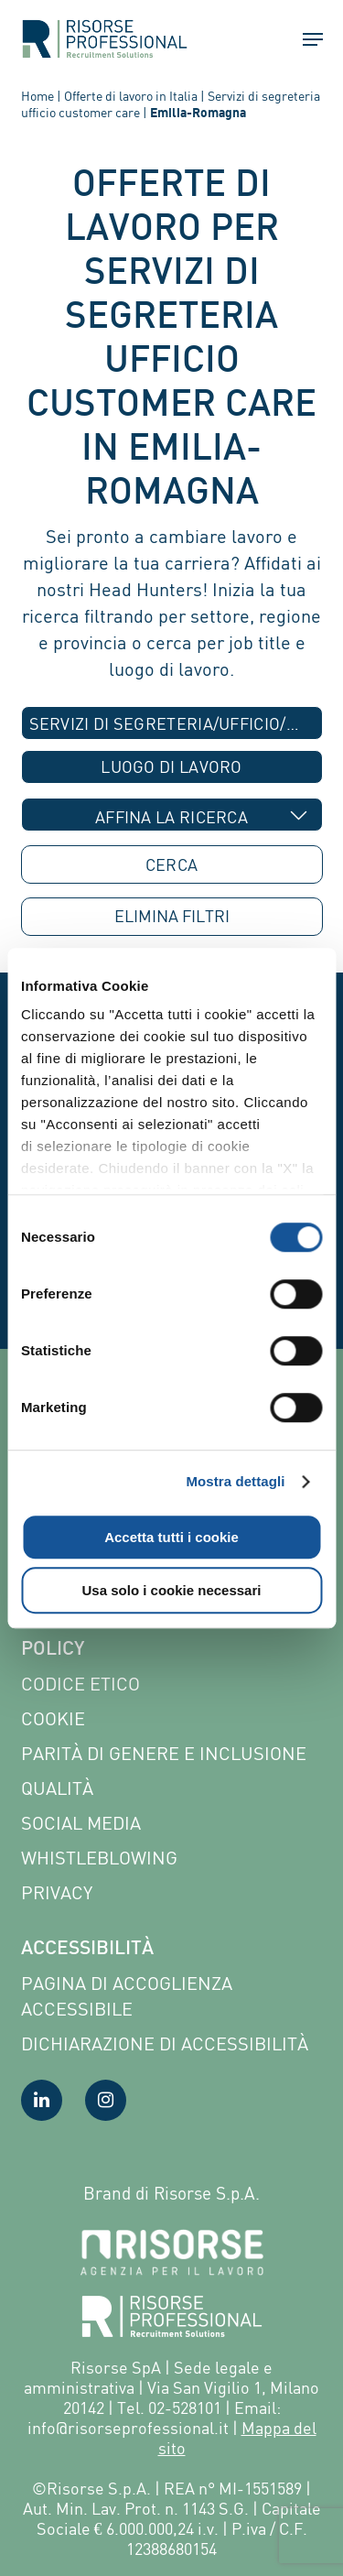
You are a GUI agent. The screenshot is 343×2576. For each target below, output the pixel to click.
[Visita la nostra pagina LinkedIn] (41, 2100)
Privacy (56, 1892)
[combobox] (172, 723)
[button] (304, 39)
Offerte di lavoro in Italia (131, 95)
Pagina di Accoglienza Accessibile (126, 1996)
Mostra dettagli (235, 1481)
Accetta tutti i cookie (171, 1537)
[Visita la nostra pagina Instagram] (105, 2100)
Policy (52, 1650)
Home (37, 95)
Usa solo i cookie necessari (172, 1590)
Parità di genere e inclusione (163, 1753)
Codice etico (80, 1683)
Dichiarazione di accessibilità (164, 2043)
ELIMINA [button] (172, 916)
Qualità (57, 1788)
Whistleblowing (99, 1857)
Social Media (81, 1822)
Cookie (53, 1718)
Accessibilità (87, 1949)
